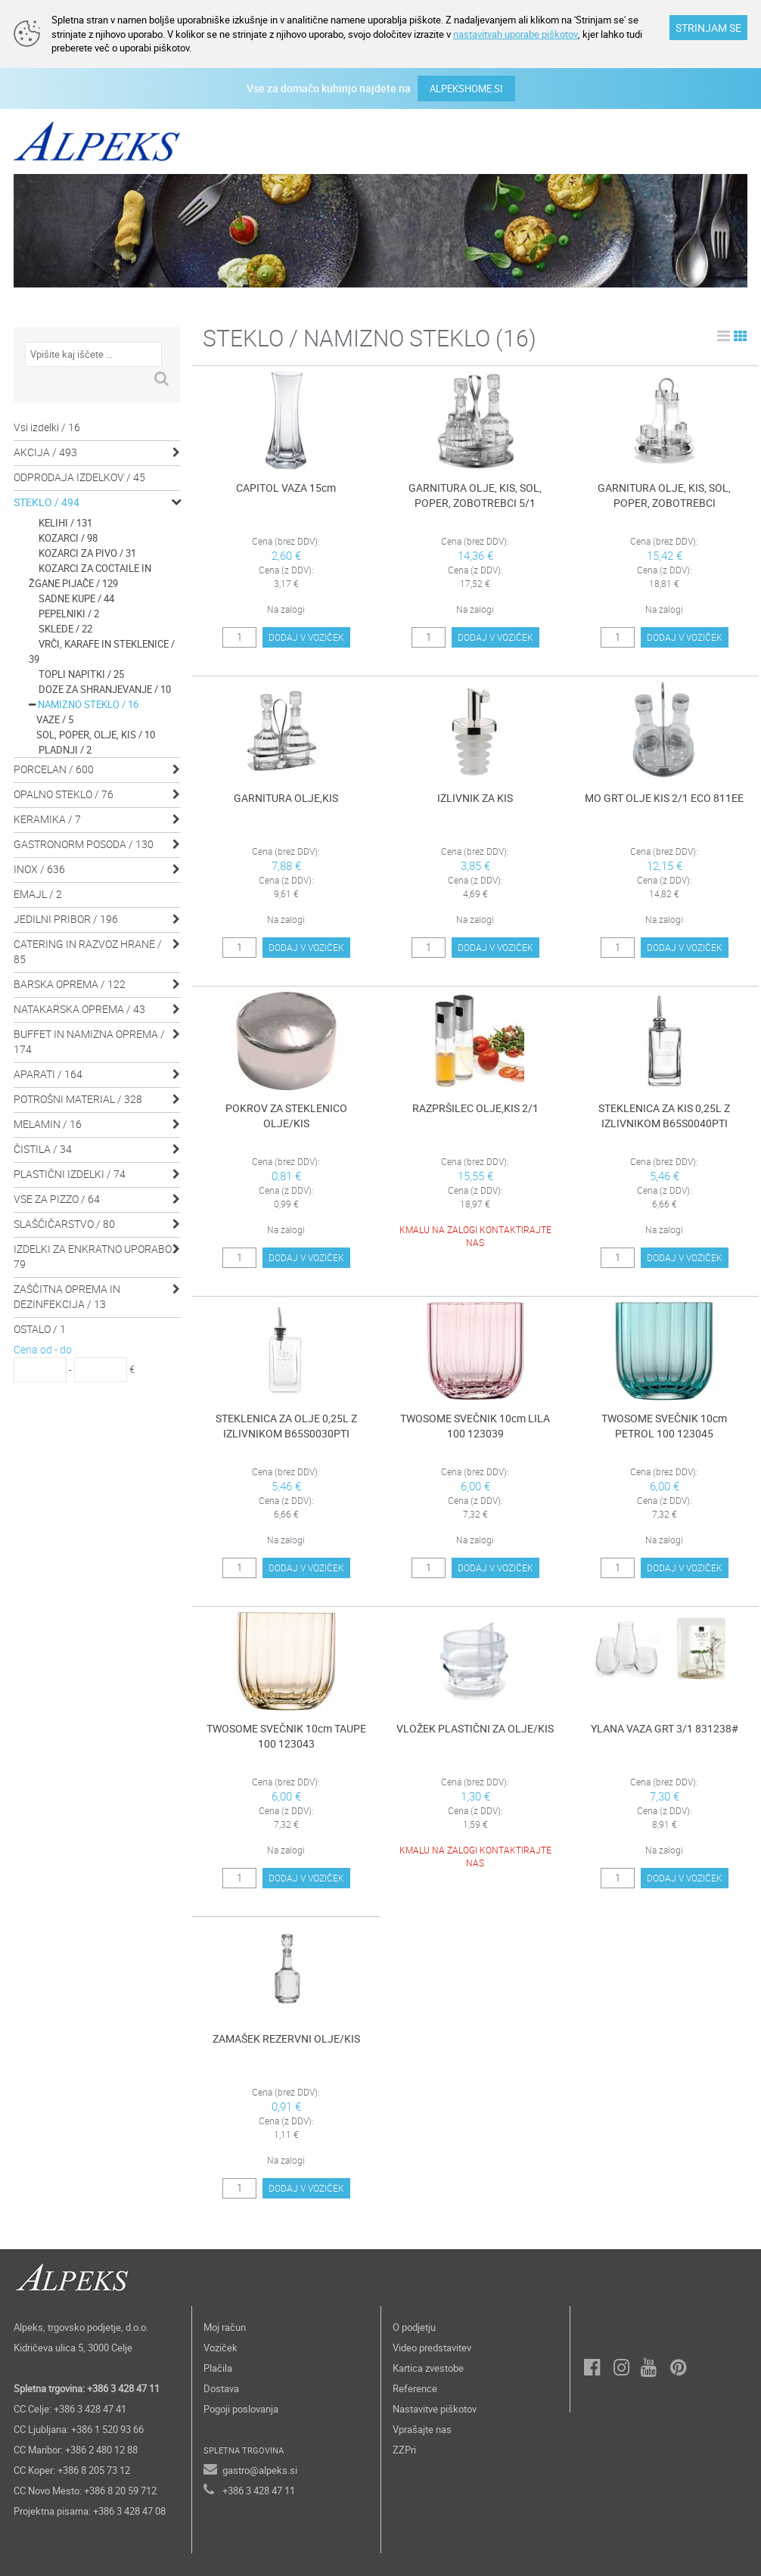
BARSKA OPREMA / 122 (70, 984)
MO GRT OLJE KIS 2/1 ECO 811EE (664, 798)
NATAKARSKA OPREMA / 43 (79, 1009)
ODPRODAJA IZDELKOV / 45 (79, 477)
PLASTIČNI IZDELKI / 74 (70, 1174)
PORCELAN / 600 (54, 769)
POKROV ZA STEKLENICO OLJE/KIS (286, 1115)
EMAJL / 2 (38, 894)
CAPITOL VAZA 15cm (286, 487)
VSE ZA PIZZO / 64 (57, 1199)
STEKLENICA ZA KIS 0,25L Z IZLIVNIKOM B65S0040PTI (664, 1115)
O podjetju (414, 2327)
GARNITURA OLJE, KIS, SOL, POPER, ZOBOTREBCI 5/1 (475, 495)
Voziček (220, 2347)
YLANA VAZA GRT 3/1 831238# (664, 1728)
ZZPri (404, 2449)
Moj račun (224, 2327)
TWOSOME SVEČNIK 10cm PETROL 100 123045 (664, 1425)
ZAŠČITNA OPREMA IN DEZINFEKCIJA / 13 (67, 1296)
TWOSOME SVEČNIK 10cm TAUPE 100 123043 (286, 1736)
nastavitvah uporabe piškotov (515, 34)
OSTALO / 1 (40, 1329)
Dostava (221, 2388)
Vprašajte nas (422, 2429)
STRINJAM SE (708, 27)
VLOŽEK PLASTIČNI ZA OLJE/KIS (475, 1728)
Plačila (217, 2368)
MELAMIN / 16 (48, 1124)
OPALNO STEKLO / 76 (63, 794)
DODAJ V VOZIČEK (306, 641)
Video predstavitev (432, 2347)
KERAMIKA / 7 (47, 819)
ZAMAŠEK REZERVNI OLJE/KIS (286, 2038)
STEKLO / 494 (46, 502)
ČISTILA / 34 (43, 1149)
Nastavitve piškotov (435, 2409)
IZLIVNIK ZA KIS (475, 798)
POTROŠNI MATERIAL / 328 (78, 1099)
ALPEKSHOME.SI (466, 88)
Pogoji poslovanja (240, 2409)
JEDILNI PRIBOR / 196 (66, 919)
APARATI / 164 (48, 1074)
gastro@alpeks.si (259, 2470)
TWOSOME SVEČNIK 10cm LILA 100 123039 (475, 1425)
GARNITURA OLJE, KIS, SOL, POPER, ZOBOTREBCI (664, 495)
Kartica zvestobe (428, 2368)
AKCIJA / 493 (45, 452)
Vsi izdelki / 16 (47, 427)
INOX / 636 (39, 869)
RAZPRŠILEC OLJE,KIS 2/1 (475, 1108)
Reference (415, 2388)
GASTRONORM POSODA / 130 (84, 844)
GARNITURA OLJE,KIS (286, 798)
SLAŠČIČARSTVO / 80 (64, 1224)
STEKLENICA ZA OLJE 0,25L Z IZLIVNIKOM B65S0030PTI (286, 1425)
